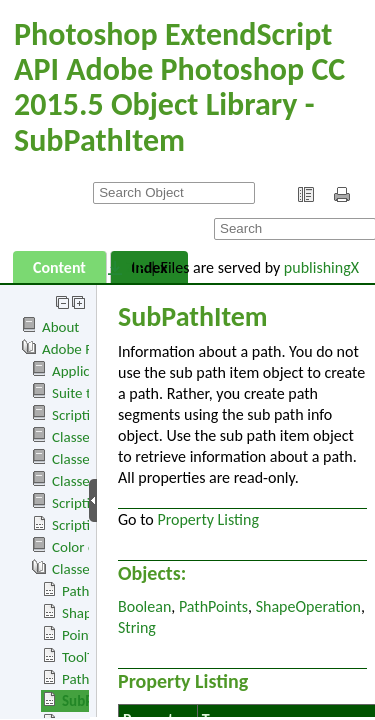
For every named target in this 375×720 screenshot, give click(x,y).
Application (86, 371)
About (60, 327)
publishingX (321, 267)
